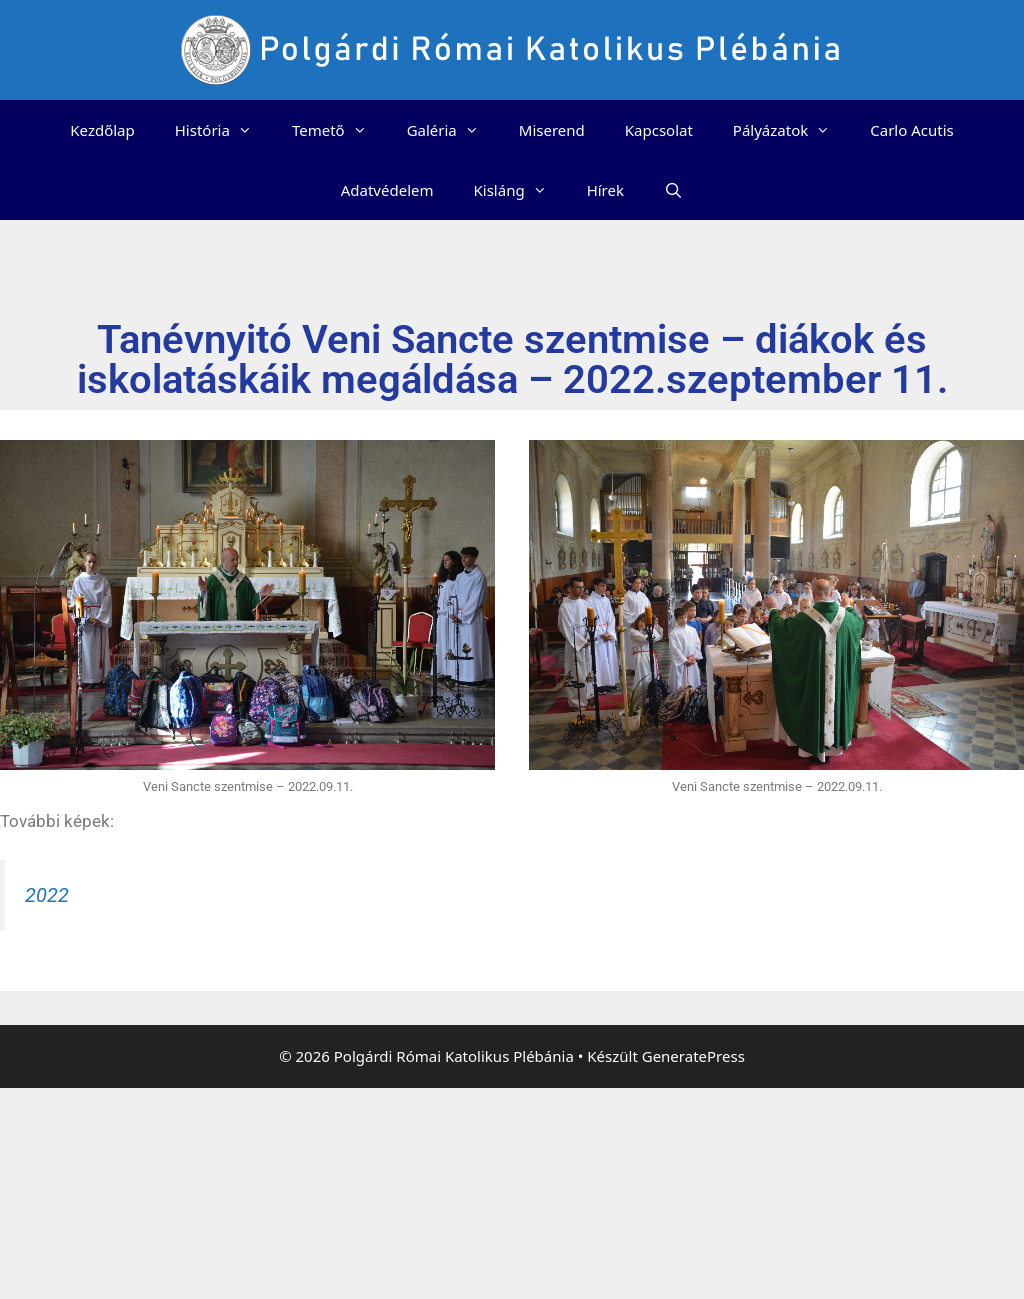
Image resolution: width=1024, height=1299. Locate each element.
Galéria (453, 130)
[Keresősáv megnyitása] (673, 190)
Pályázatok (791, 130)
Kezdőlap (102, 130)
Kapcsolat (659, 130)
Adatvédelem (387, 190)
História (223, 130)
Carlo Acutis (911, 130)
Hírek (605, 190)
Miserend (552, 130)
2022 (47, 895)
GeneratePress (693, 1056)
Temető (339, 130)
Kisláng (520, 190)
